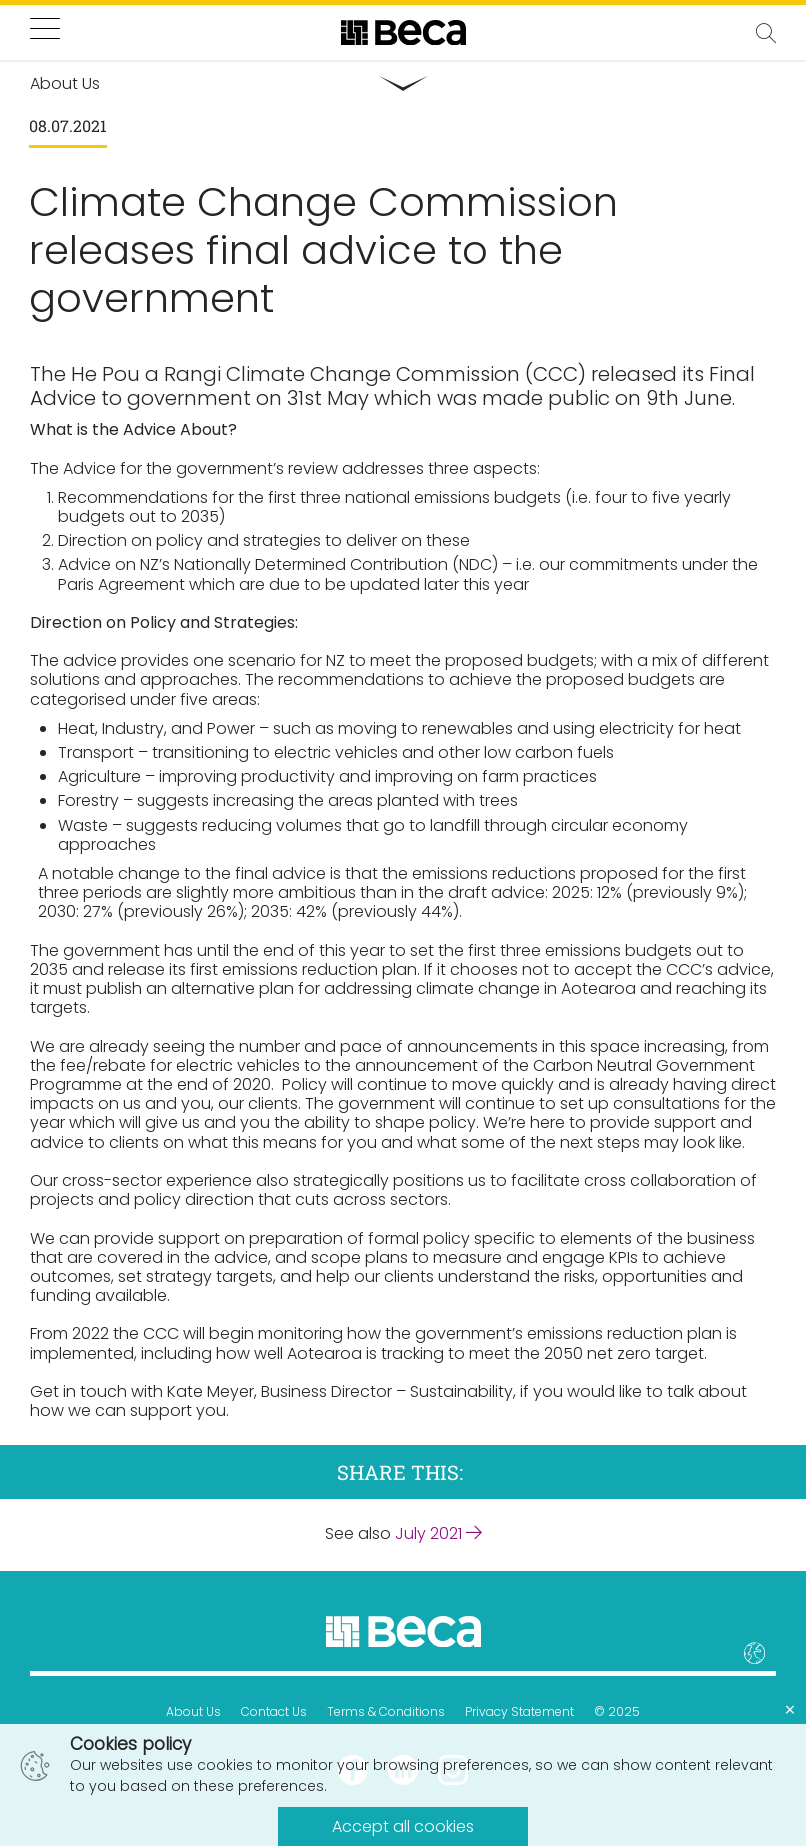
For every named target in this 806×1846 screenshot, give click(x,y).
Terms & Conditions (386, 1711)
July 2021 (438, 1533)
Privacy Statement (519, 1711)
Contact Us (274, 1711)
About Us (193, 1711)
